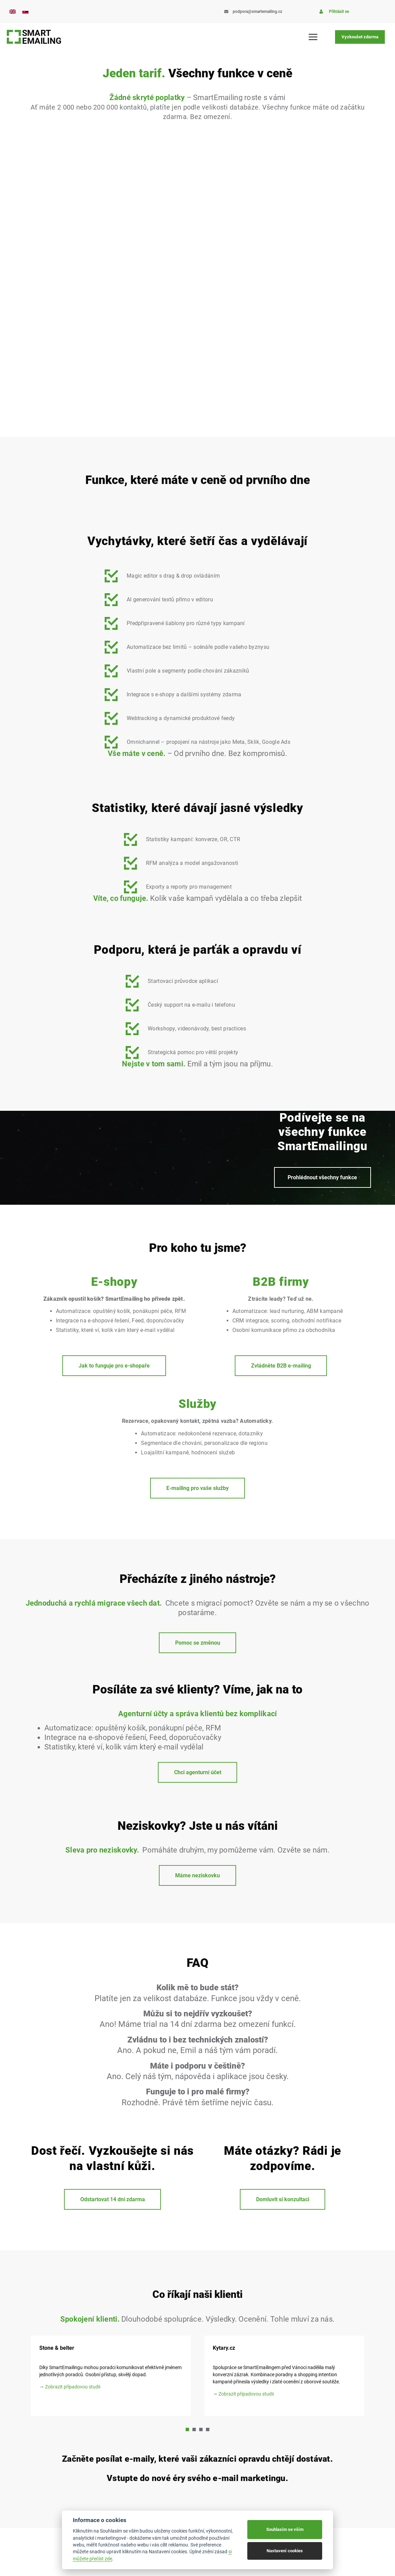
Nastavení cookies (285, 2550)
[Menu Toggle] (313, 37)
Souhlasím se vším (285, 2529)
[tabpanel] (284, 2376)
